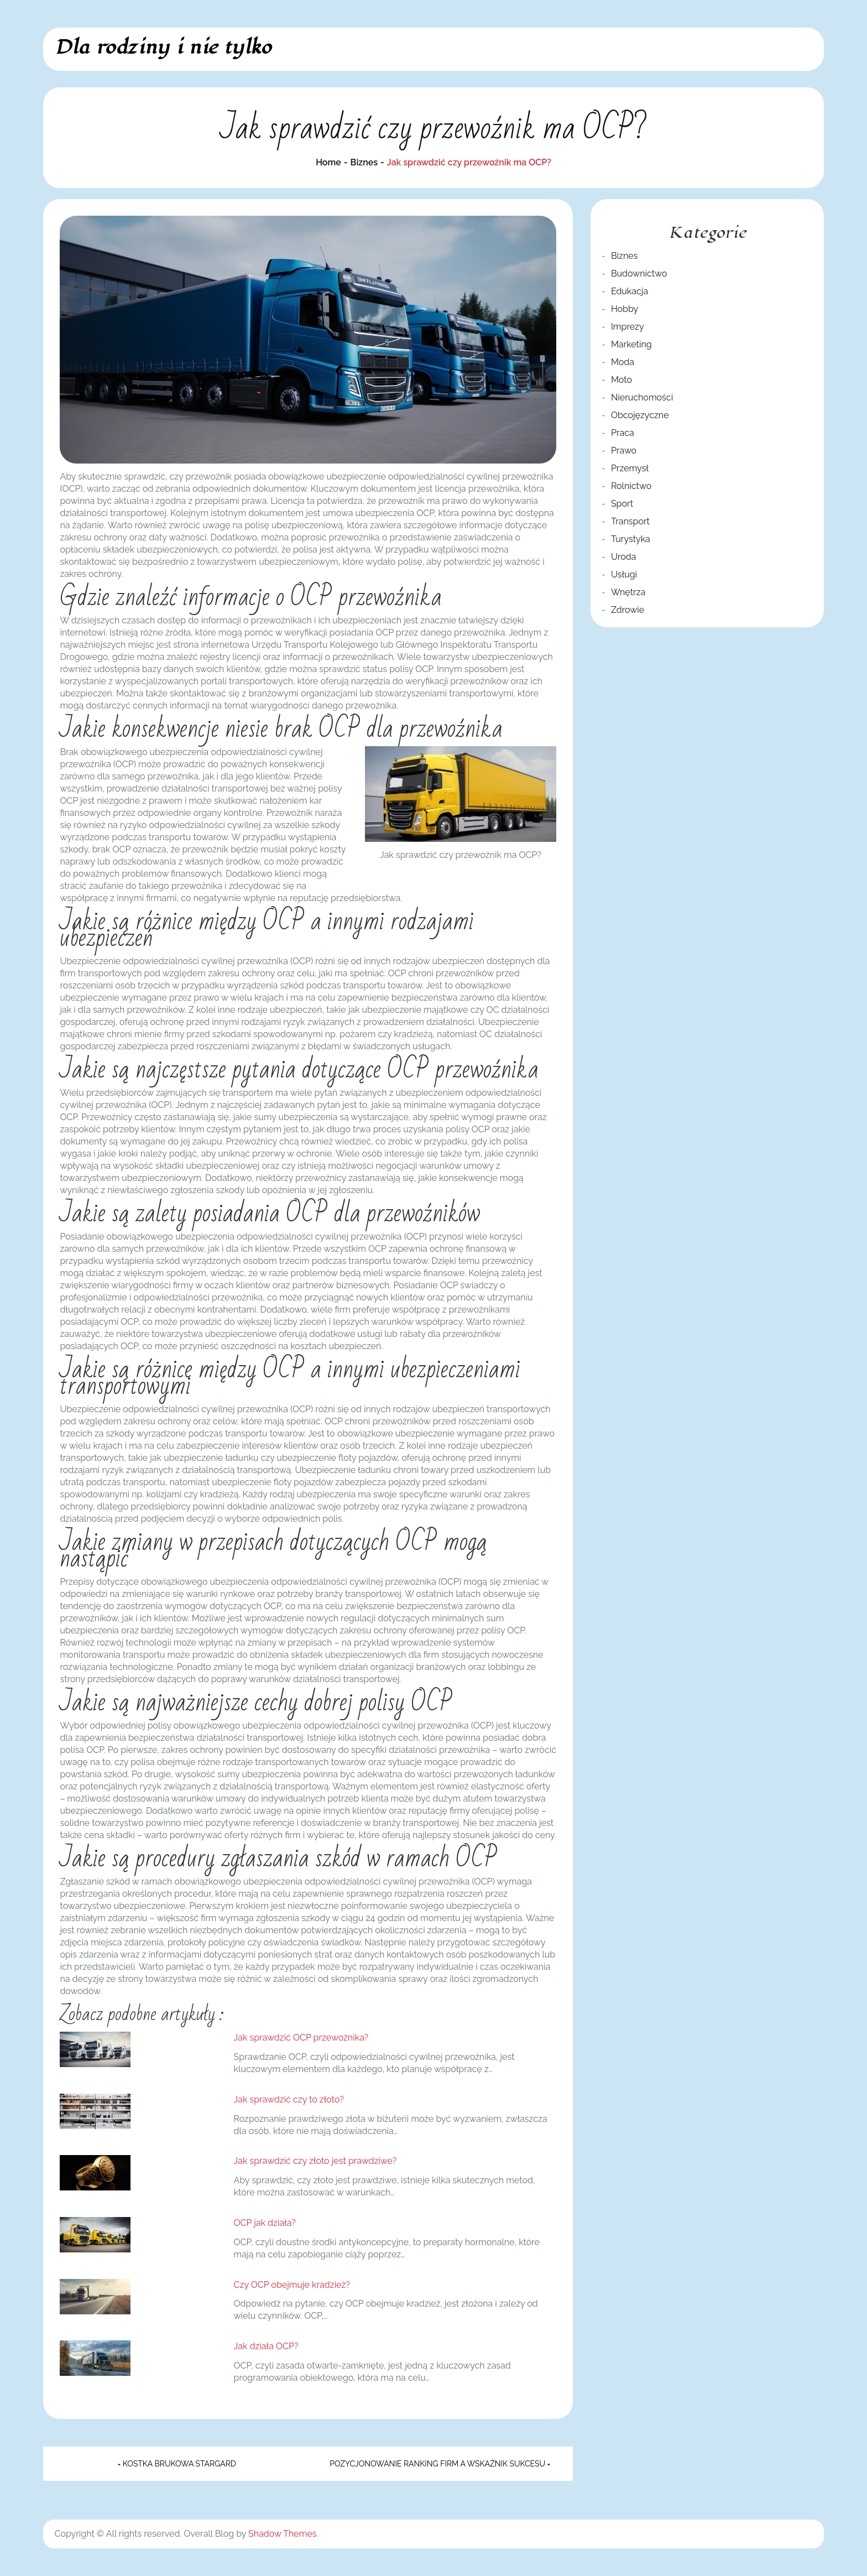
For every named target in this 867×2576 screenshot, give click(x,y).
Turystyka (630, 539)
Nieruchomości (642, 397)
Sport (622, 503)
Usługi (624, 574)
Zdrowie (627, 610)
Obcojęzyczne (640, 415)
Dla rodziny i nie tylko (162, 47)
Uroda (623, 556)
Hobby (624, 309)
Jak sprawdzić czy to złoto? (289, 2099)
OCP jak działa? (265, 2223)
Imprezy (627, 326)
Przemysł (630, 468)
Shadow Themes (282, 2533)
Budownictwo (639, 273)
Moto (621, 379)
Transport (630, 521)
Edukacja (629, 291)
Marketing (631, 344)
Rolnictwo (631, 486)
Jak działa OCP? (266, 2346)
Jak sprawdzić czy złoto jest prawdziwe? (315, 2161)
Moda (622, 362)
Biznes (624, 256)
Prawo (623, 450)
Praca (622, 433)
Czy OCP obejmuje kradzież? (292, 2285)
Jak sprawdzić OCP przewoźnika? (301, 2037)
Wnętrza (628, 592)
